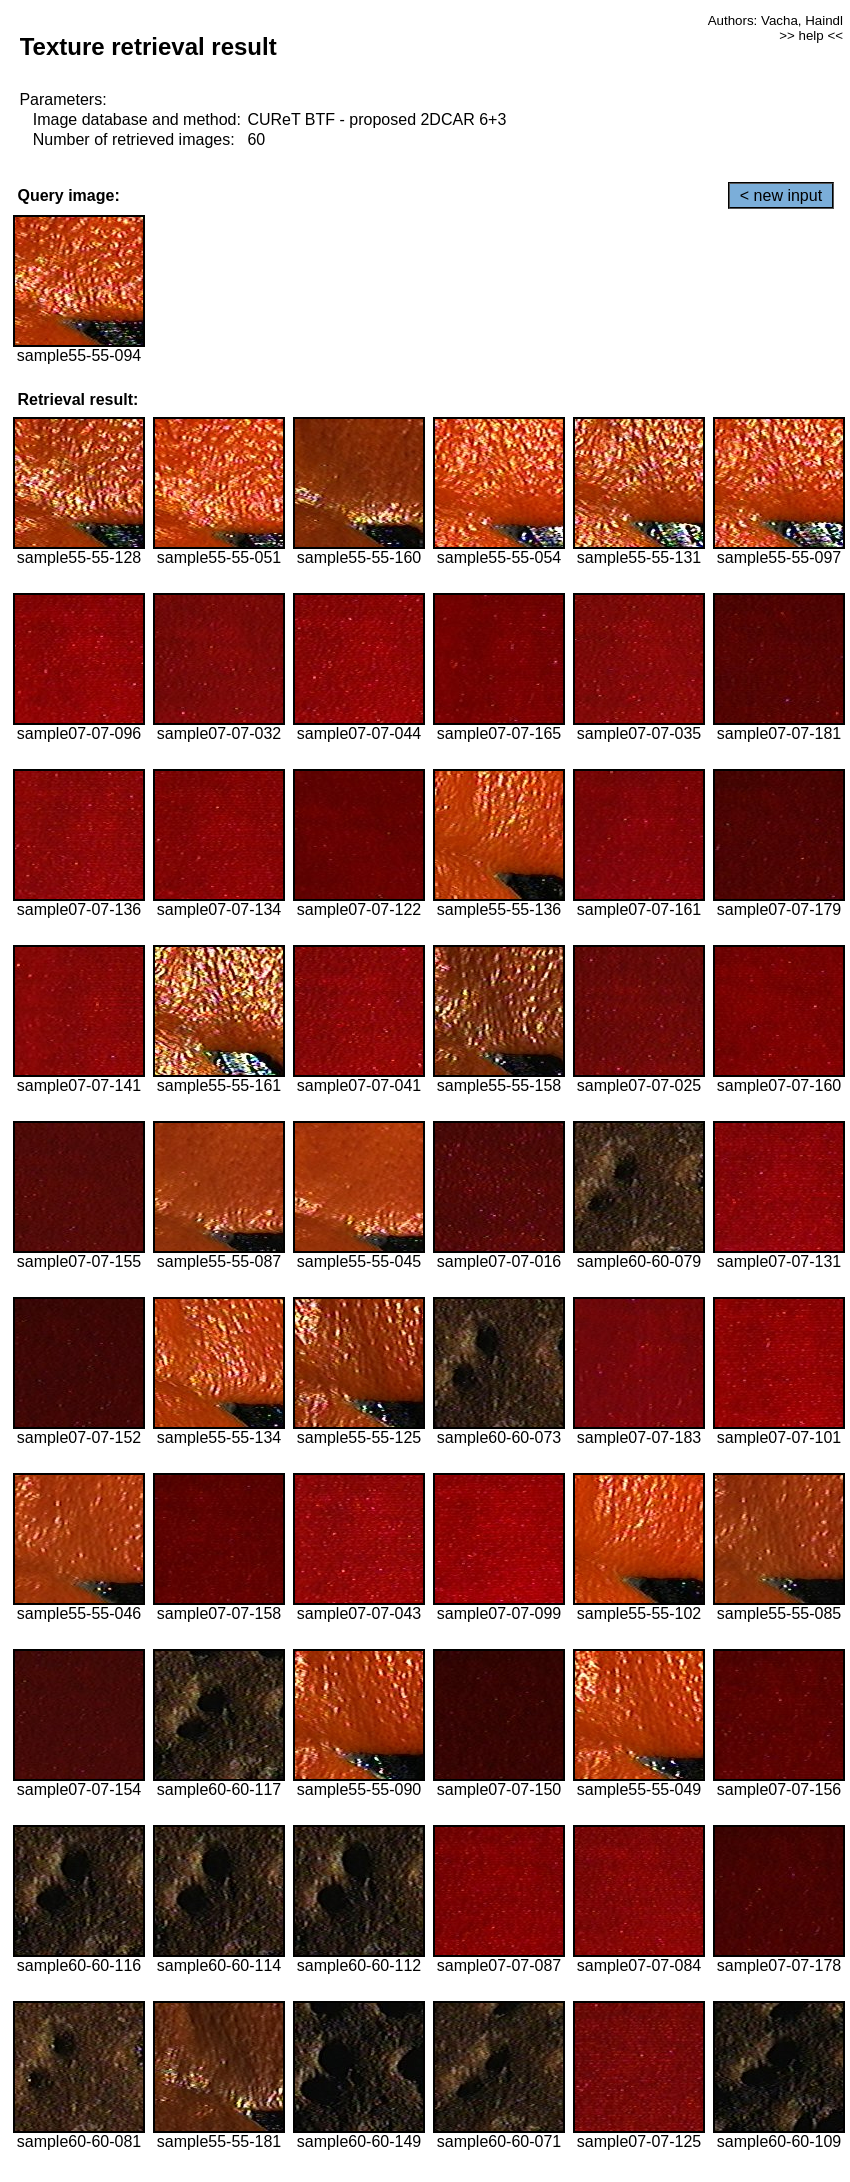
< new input (781, 195)
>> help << (811, 35)
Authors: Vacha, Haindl (775, 20)
